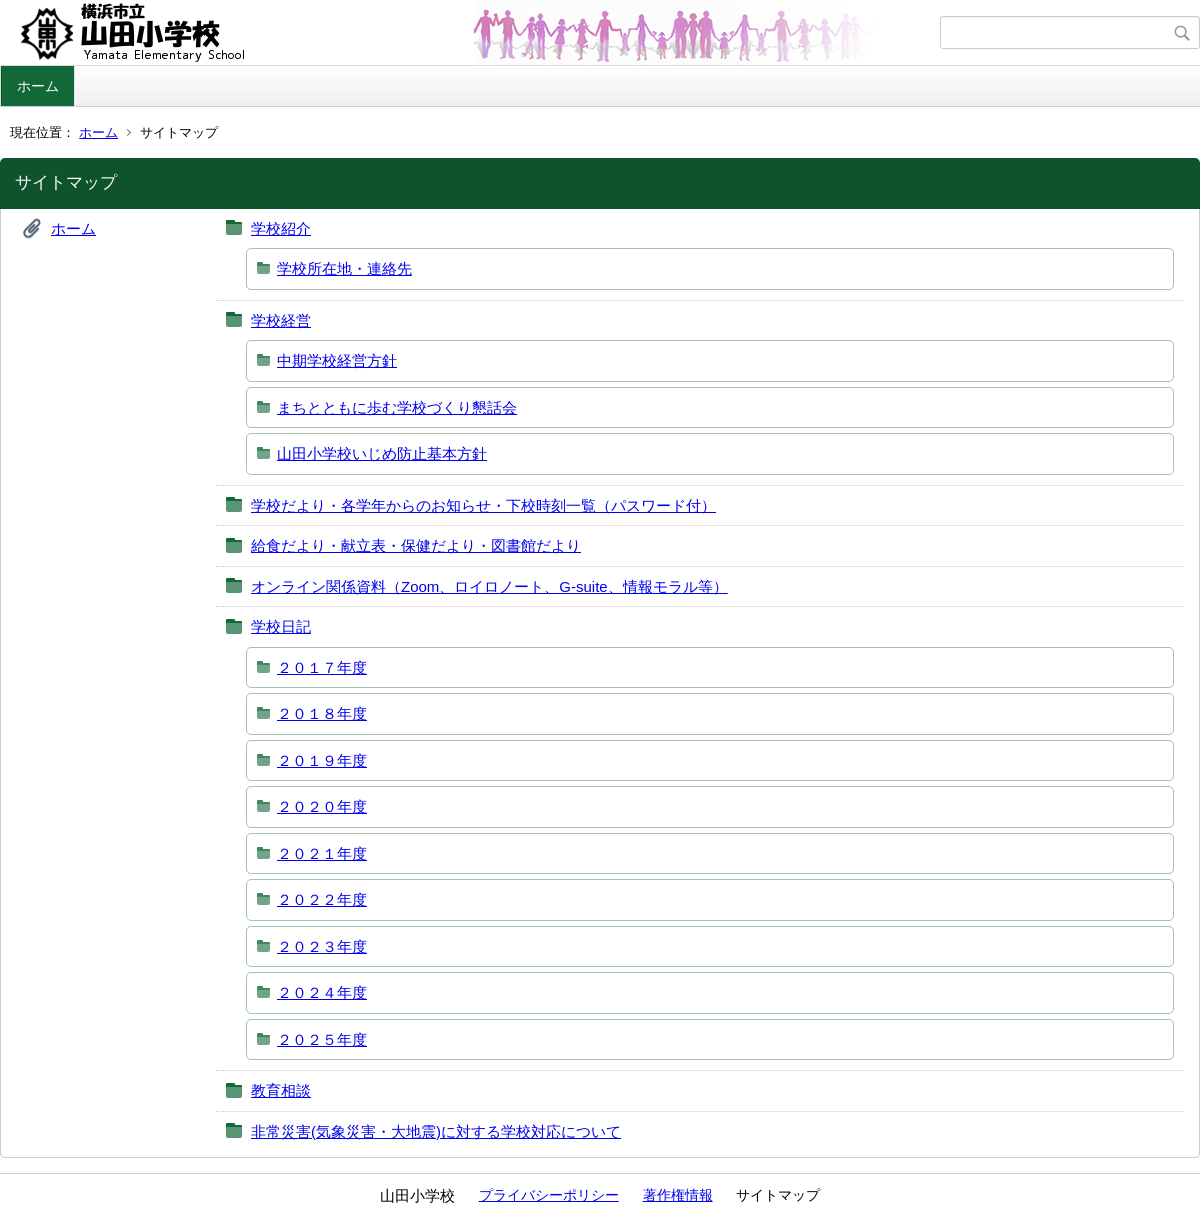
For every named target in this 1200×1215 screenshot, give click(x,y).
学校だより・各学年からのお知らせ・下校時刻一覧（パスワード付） (483, 505)
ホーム (38, 86)
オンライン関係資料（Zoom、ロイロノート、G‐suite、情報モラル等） (489, 586)
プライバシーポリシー (549, 1195)
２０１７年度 (322, 667)
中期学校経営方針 (337, 360)
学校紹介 (281, 228)
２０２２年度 (322, 899)
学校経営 (281, 320)
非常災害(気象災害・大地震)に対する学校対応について (436, 1131)
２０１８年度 (322, 713)
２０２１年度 (322, 853)
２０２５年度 (322, 1039)
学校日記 (281, 626)
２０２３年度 (322, 946)
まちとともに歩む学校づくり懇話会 (397, 407)
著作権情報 (678, 1195)
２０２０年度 (322, 806)
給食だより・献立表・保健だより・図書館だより (416, 545)
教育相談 (281, 1090)
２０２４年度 (322, 992)
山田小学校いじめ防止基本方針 (382, 453)
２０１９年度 (322, 760)
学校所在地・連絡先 (344, 268)
